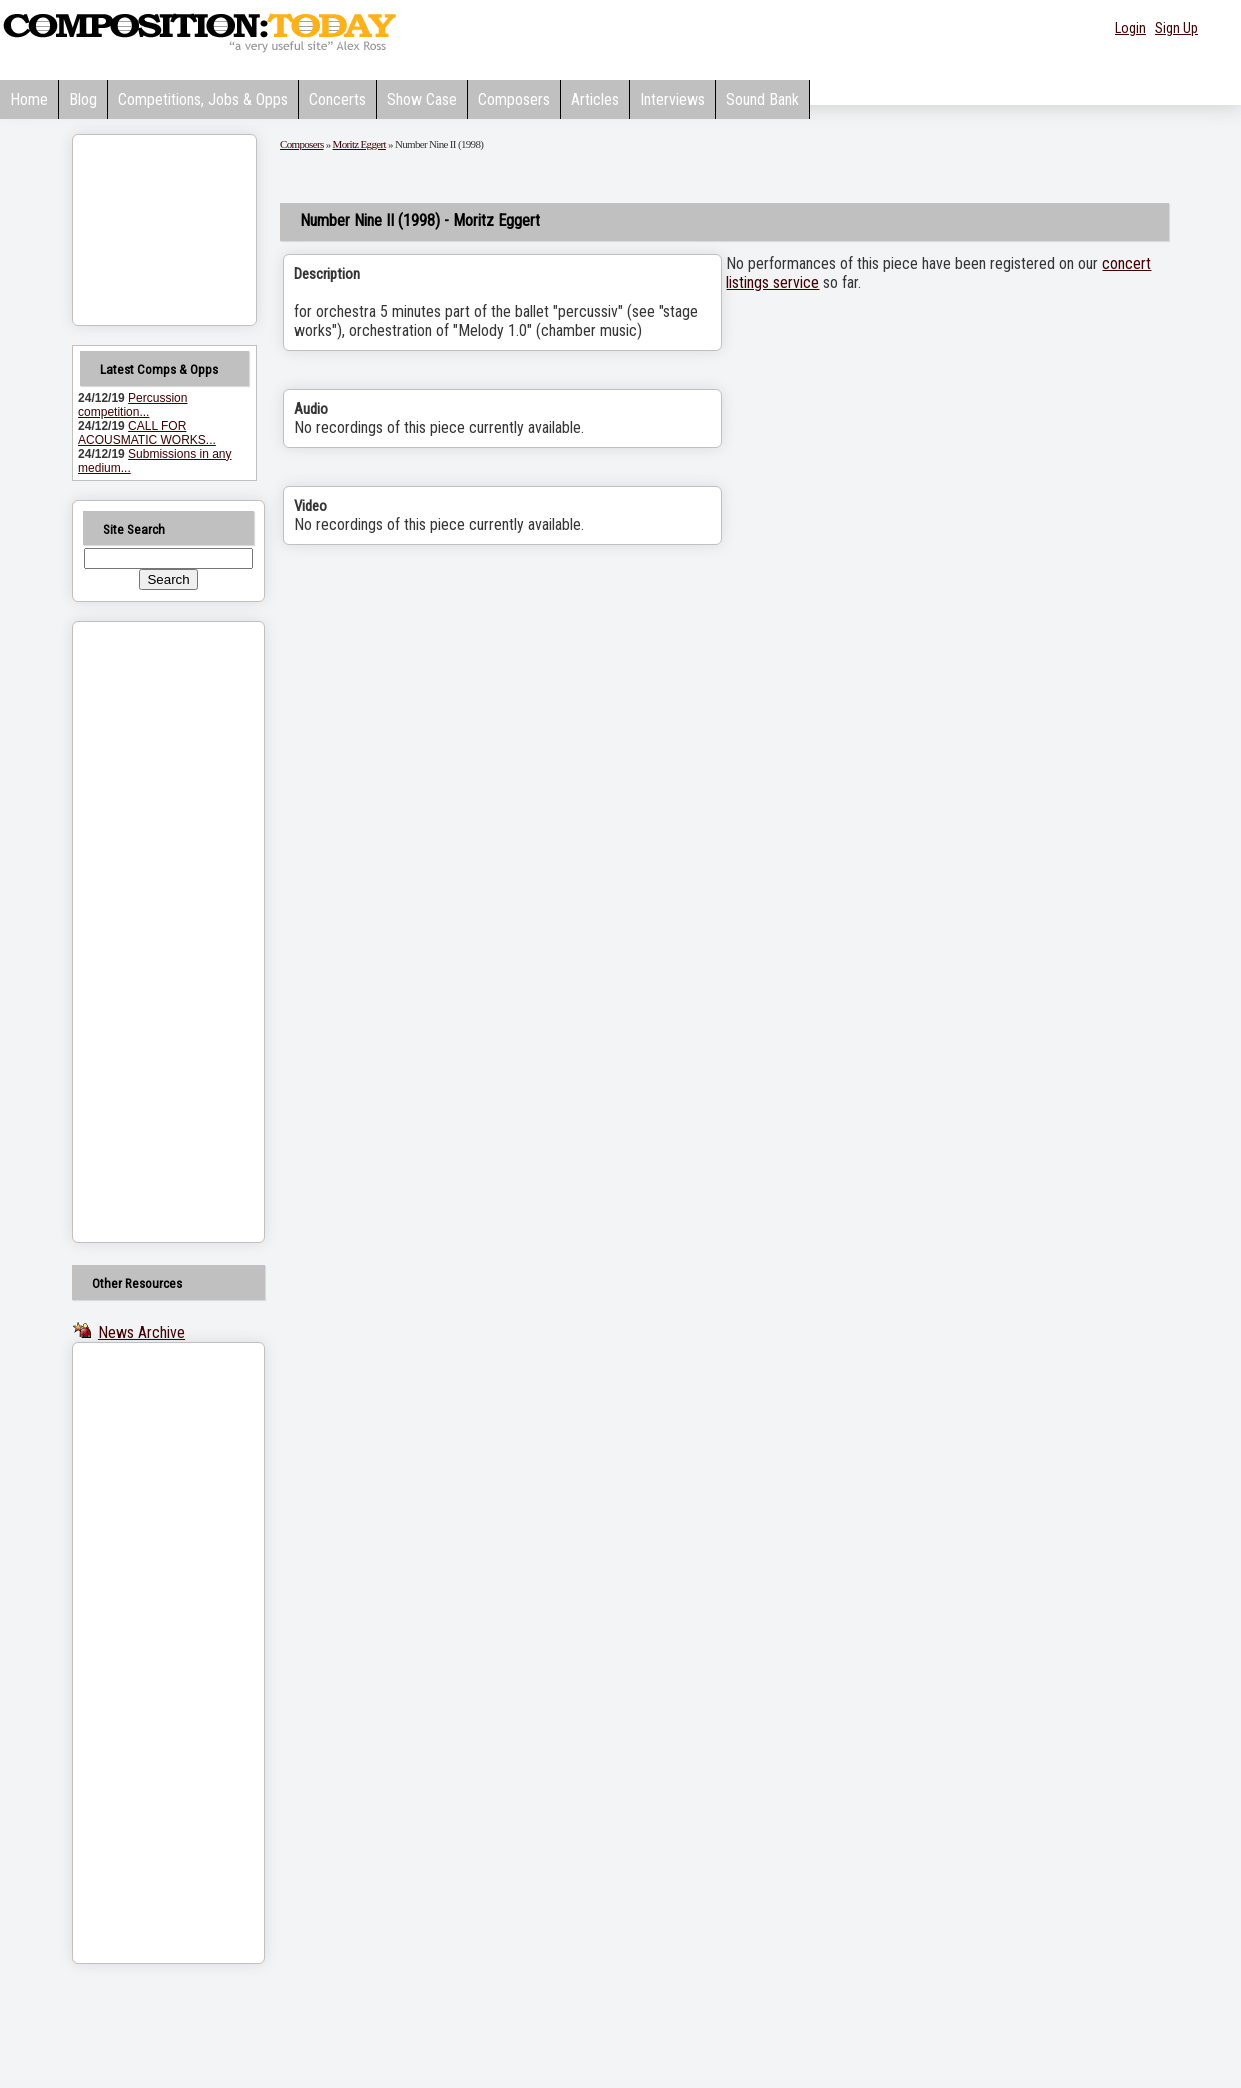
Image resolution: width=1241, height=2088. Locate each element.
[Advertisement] (143, 932)
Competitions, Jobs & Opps (203, 99)
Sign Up (1176, 28)
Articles (595, 99)
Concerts (337, 99)
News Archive (141, 1332)
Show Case (422, 99)
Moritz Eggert (359, 144)
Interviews (672, 99)
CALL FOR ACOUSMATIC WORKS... (147, 433)
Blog (83, 99)
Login (1130, 28)
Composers (514, 99)
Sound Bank (762, 99)
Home (29, 99)
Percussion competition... (132, 405)
